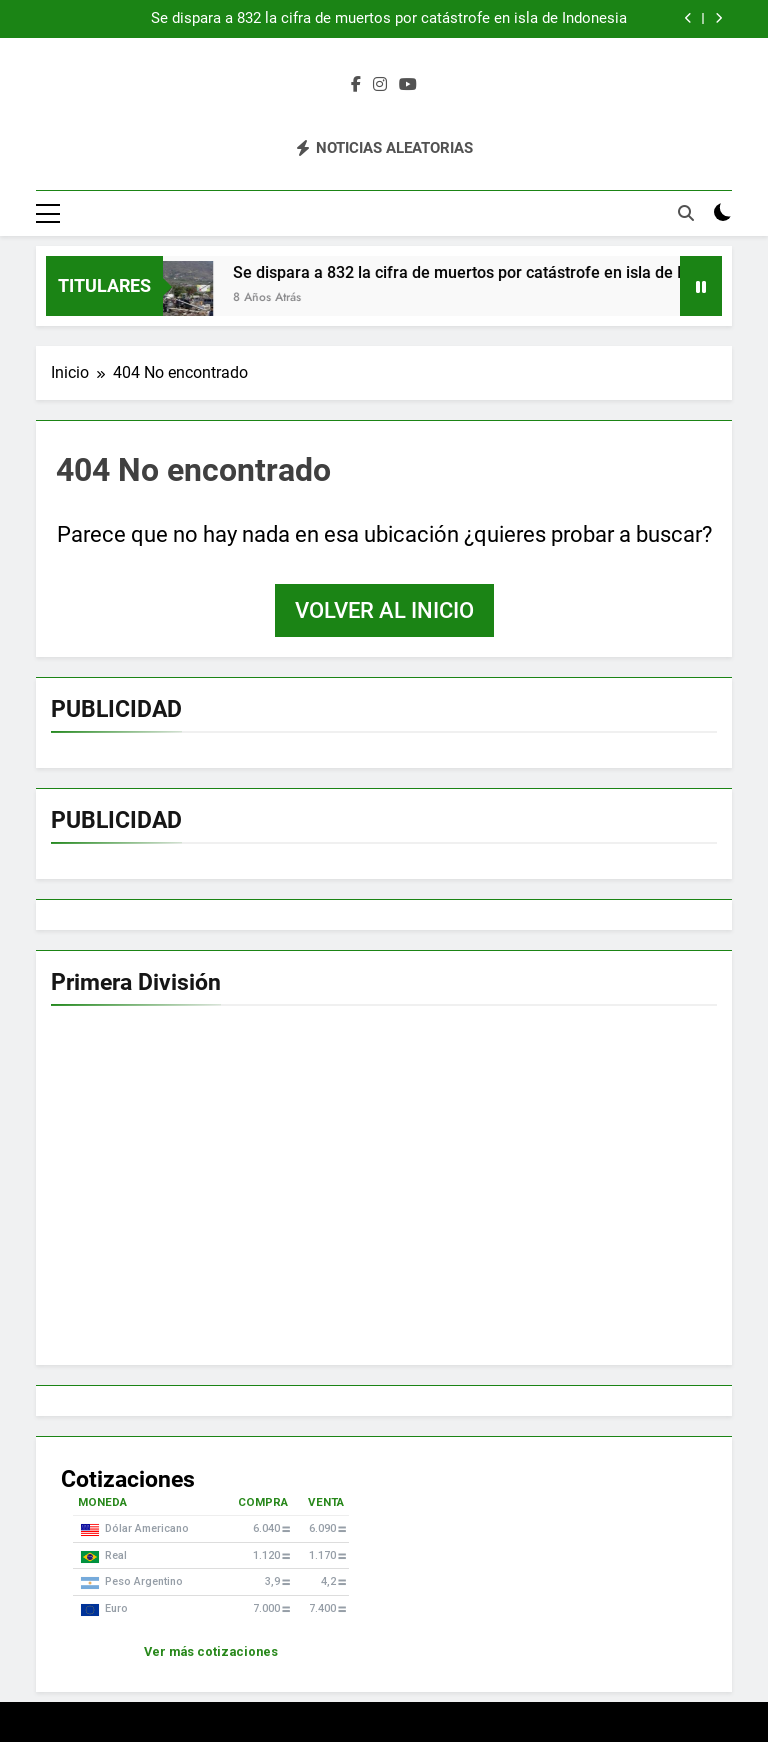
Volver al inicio (384, 610)
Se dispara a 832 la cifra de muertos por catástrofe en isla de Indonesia (389, 19)
